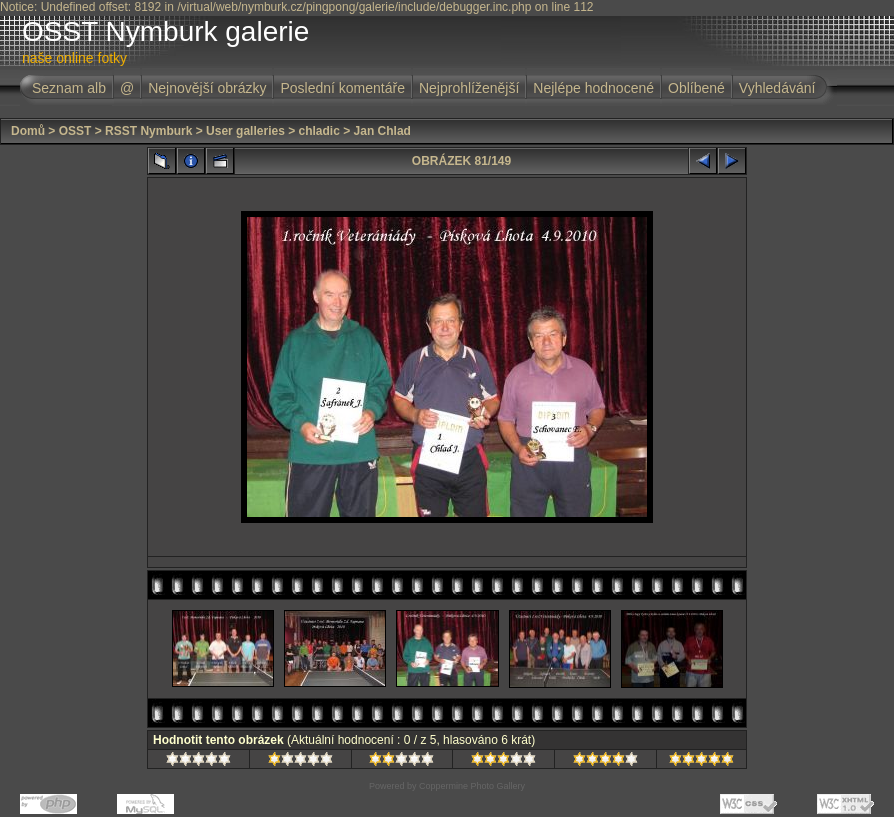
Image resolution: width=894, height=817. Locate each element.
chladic (319, 131)
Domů (28, 131)
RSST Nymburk (148, 131)
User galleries (245, 131)
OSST (75, 131)
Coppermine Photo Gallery (472, 786)
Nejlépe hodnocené (593, 88)
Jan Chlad (382, 131)
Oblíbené (696, 88)
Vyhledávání (777, 88)
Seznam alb (69, 88)
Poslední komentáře (342, 88)
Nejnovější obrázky (207, 88)
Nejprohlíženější (469, 88)
